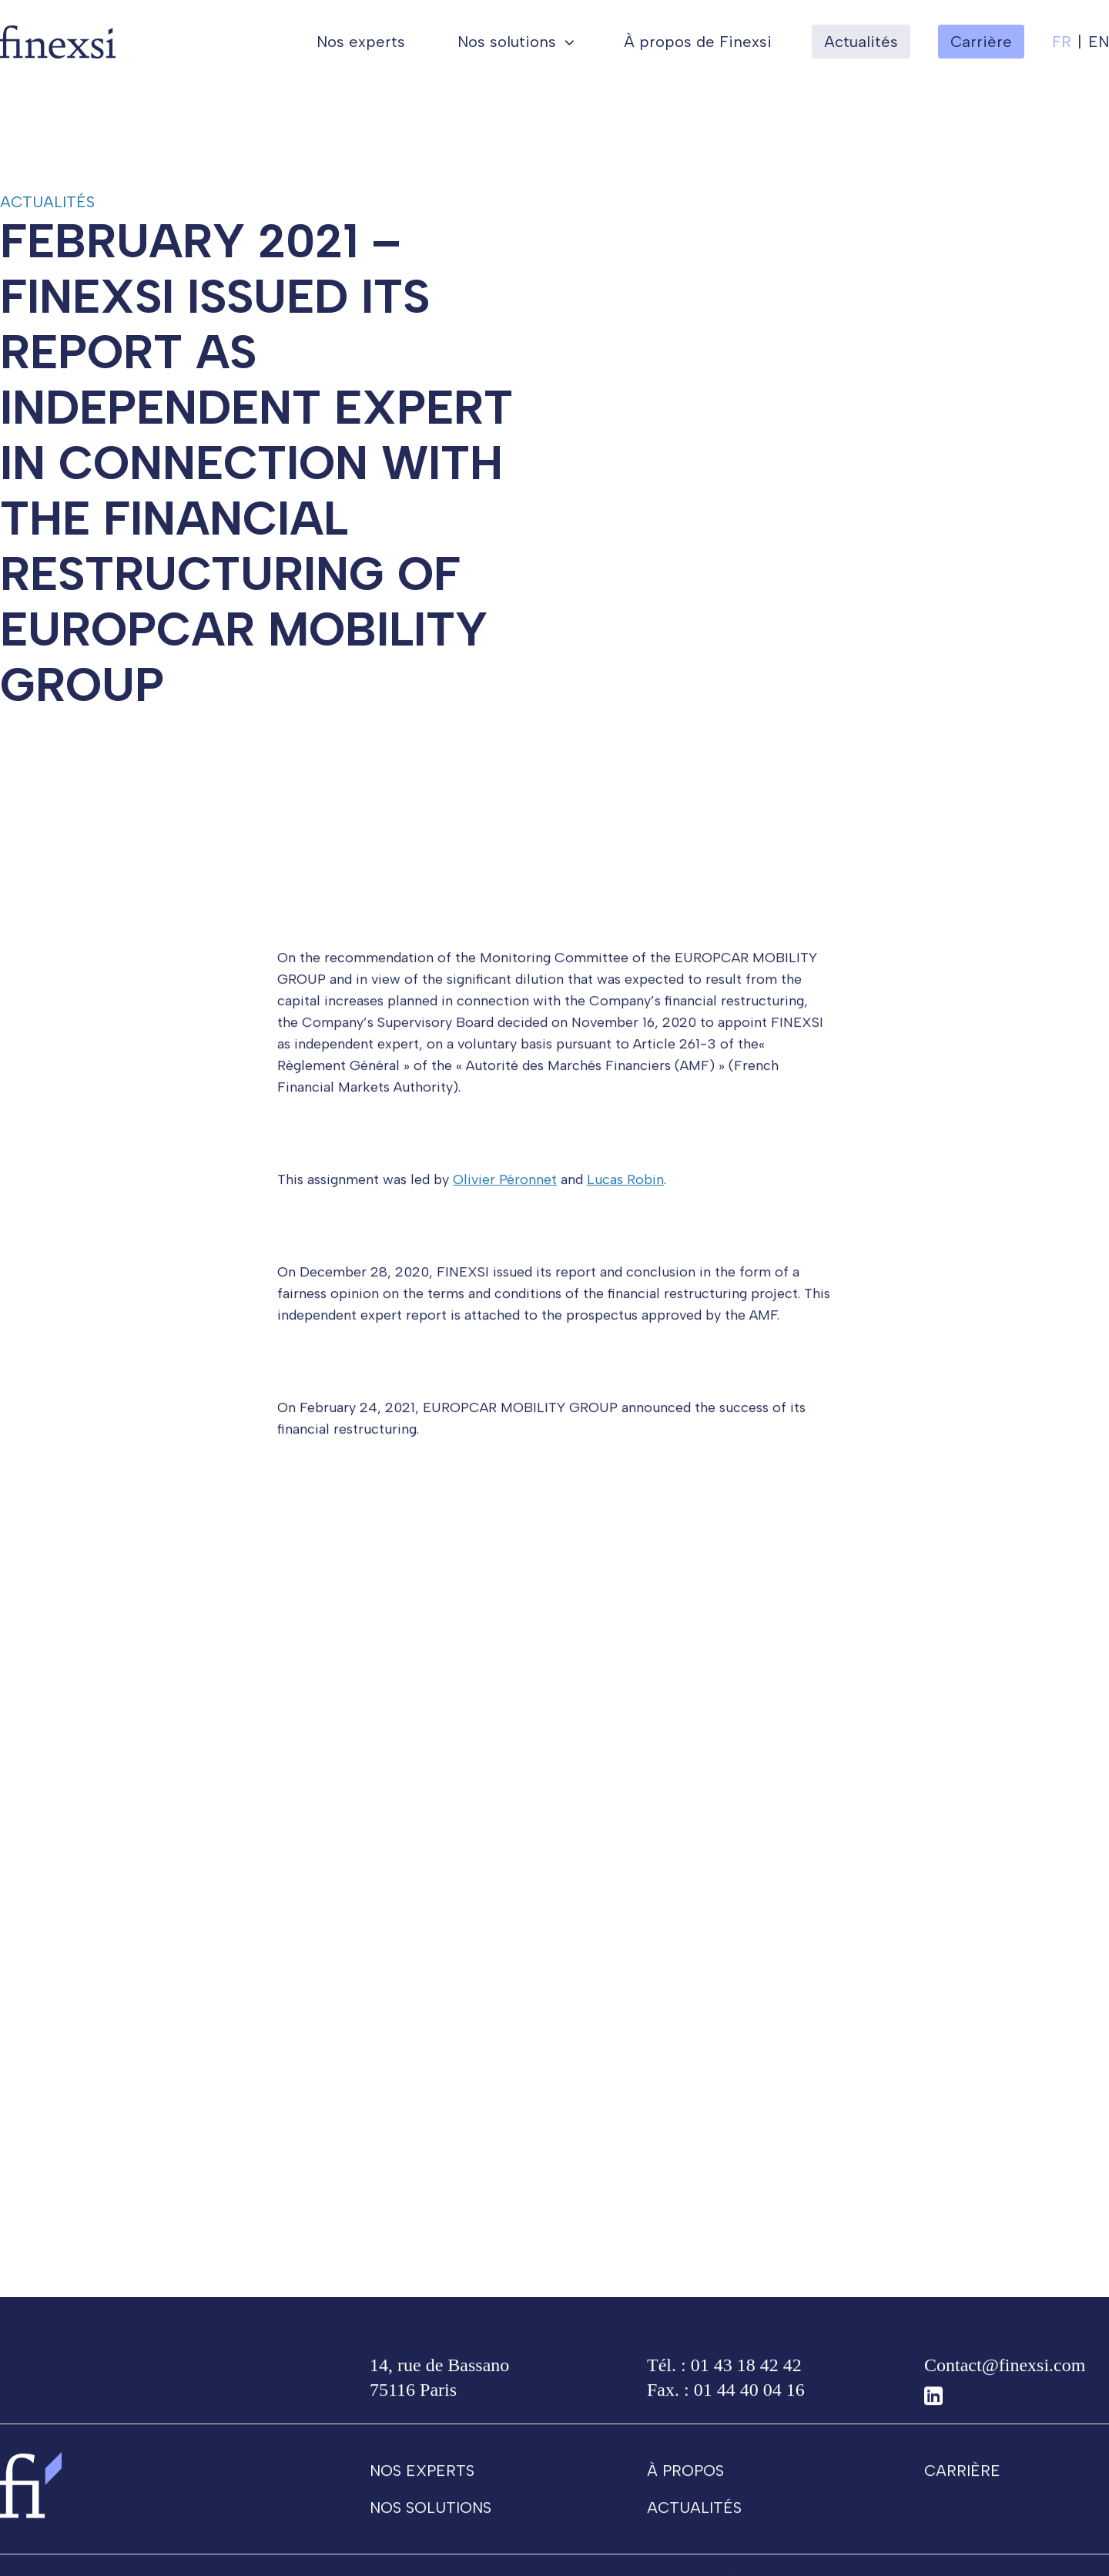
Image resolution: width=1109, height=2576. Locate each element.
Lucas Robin (625, 1187)
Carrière (962, 2478)
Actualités (861, 41)
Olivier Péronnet (505, 1187)
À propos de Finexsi (698, 41)
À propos (685, 2478)
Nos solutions (506, 41)
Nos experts (361, 41)
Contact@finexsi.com (1004, 2373)
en (1098, 41)
